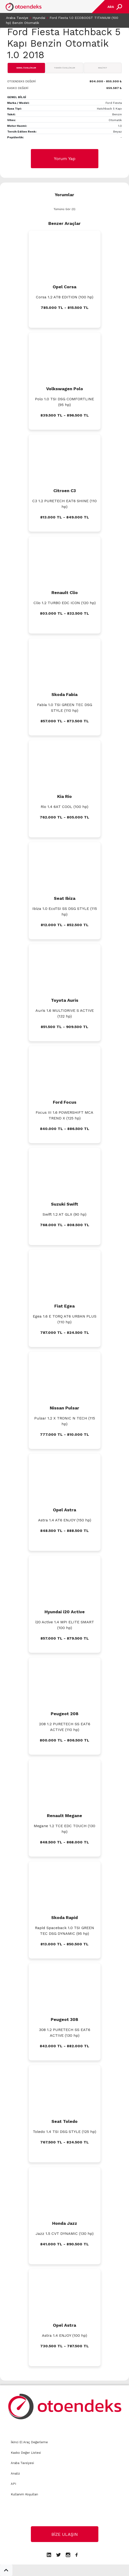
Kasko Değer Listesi (26, 2452)
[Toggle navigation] (114, 7)
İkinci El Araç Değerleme (29, 2442)
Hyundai (39, 18)
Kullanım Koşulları (24, 2494)
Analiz (15, 2473)
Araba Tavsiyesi (22, 2463)
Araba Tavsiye (17, 18)
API (13, 2484)
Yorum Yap (64, 158)
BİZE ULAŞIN (64, 2534)
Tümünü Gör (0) (64, 209)
